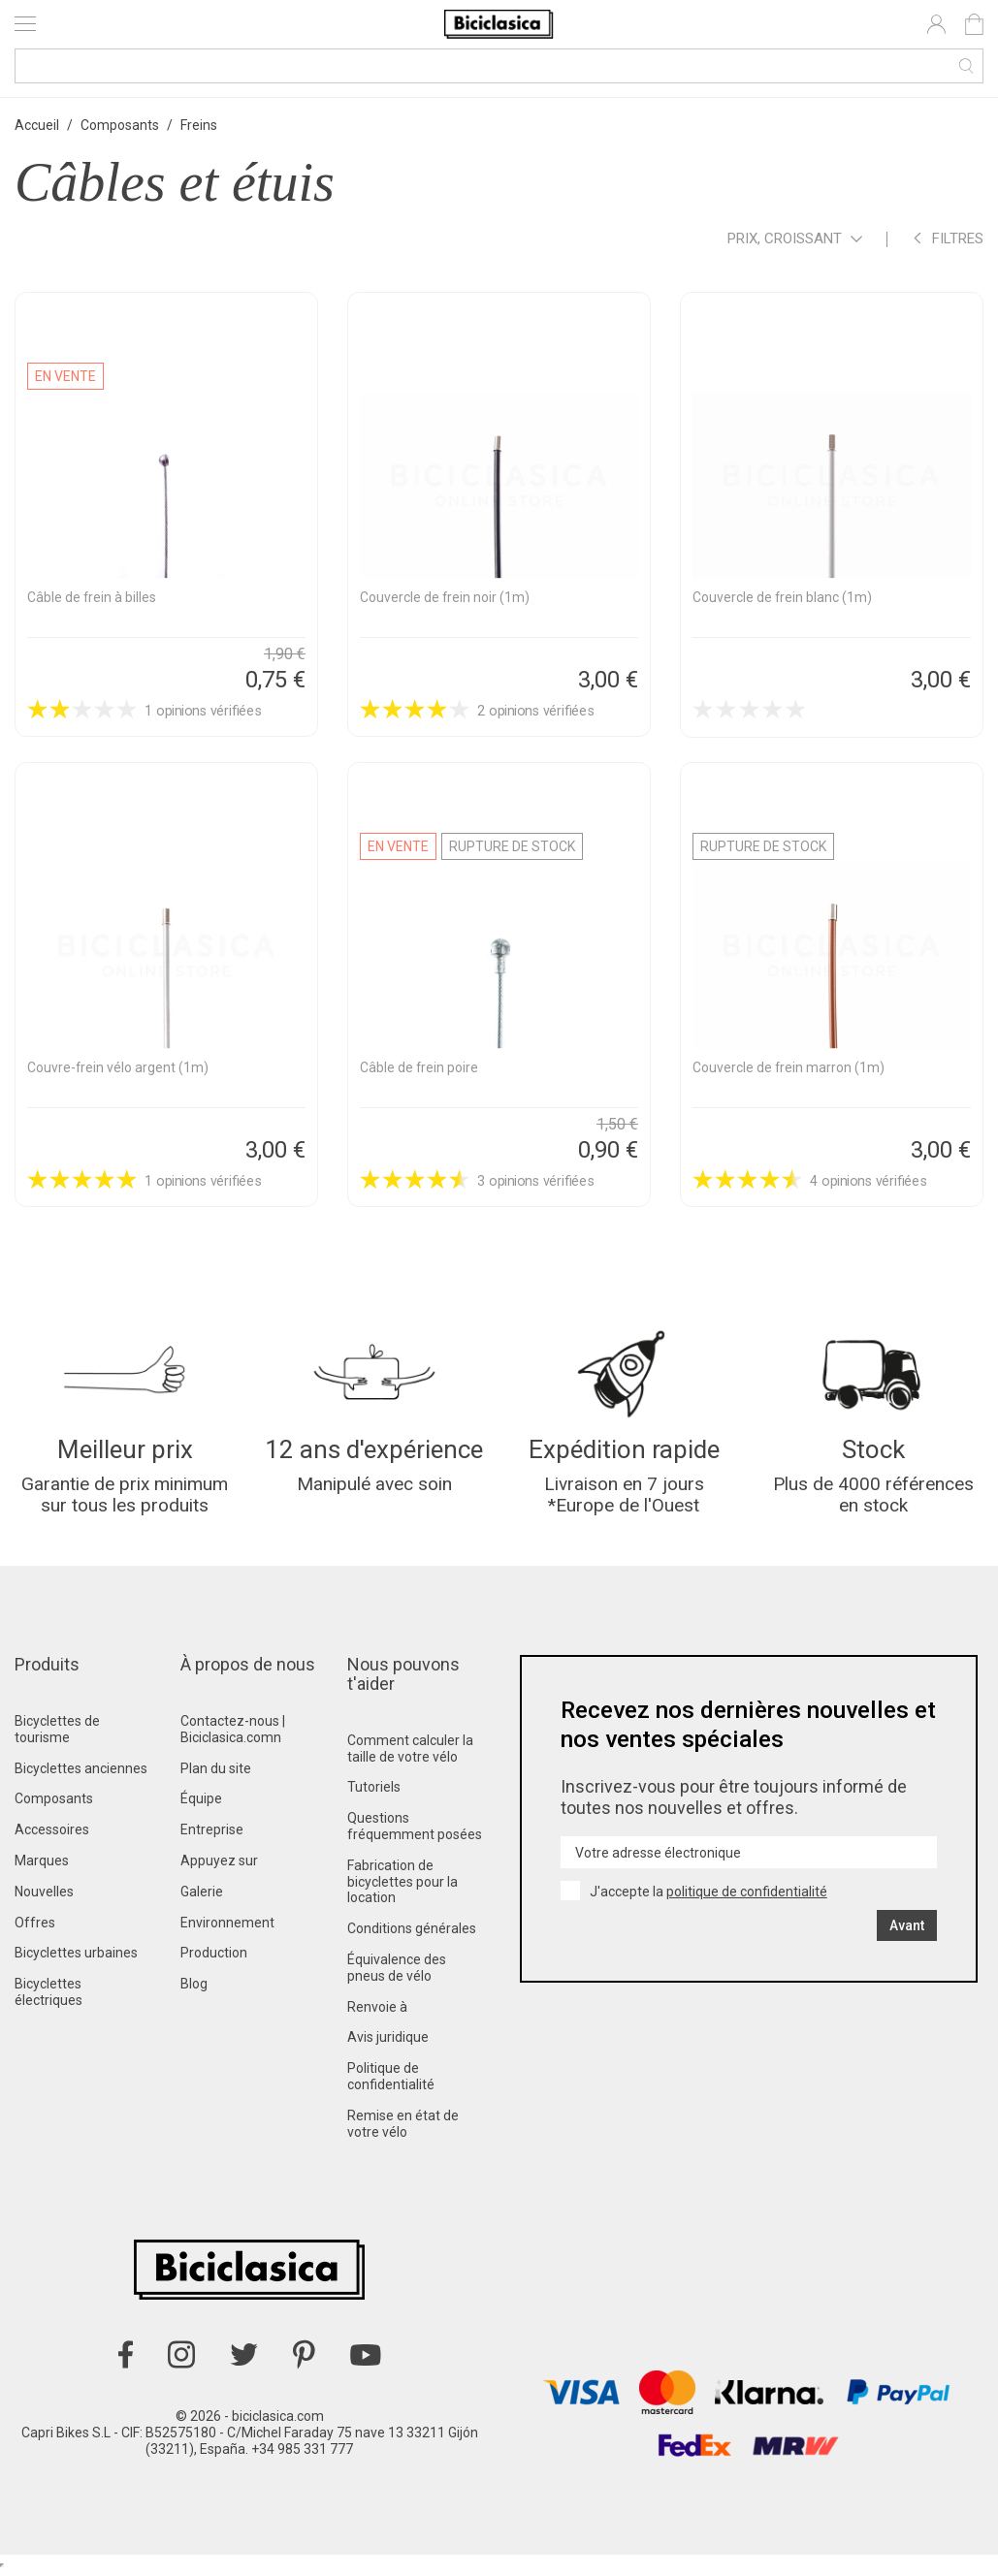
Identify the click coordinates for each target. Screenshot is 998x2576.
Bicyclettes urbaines (76, 1958)
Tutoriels (374, 1792)
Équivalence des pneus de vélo (396, 1973)
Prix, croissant (794, 240)
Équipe (201, 1804)
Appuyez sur (219, 1866)
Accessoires (52, 1835)
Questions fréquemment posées (414, 1832)
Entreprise (211, 1835)
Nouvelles (44, 1897)
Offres (35, 1927)
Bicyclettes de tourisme (57, 1735)
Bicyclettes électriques (48, 1998)
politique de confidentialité (746, 1897)
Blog (194, 1989)
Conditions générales (411, 1934)
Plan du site (215, 1773)
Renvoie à (377, 2011)
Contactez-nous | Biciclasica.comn (232, 1735)
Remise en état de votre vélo (403, 2130)
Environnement (227, 1927)
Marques (42, 1866)
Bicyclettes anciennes (81, 1773)
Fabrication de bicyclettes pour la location (402, 1887)
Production (213, 1958)
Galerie (201, 1897)
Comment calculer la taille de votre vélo (410, 1754)
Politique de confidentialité (391, 2082)
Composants (54, 1804)
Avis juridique (388, 2043)
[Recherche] (499, 65)
